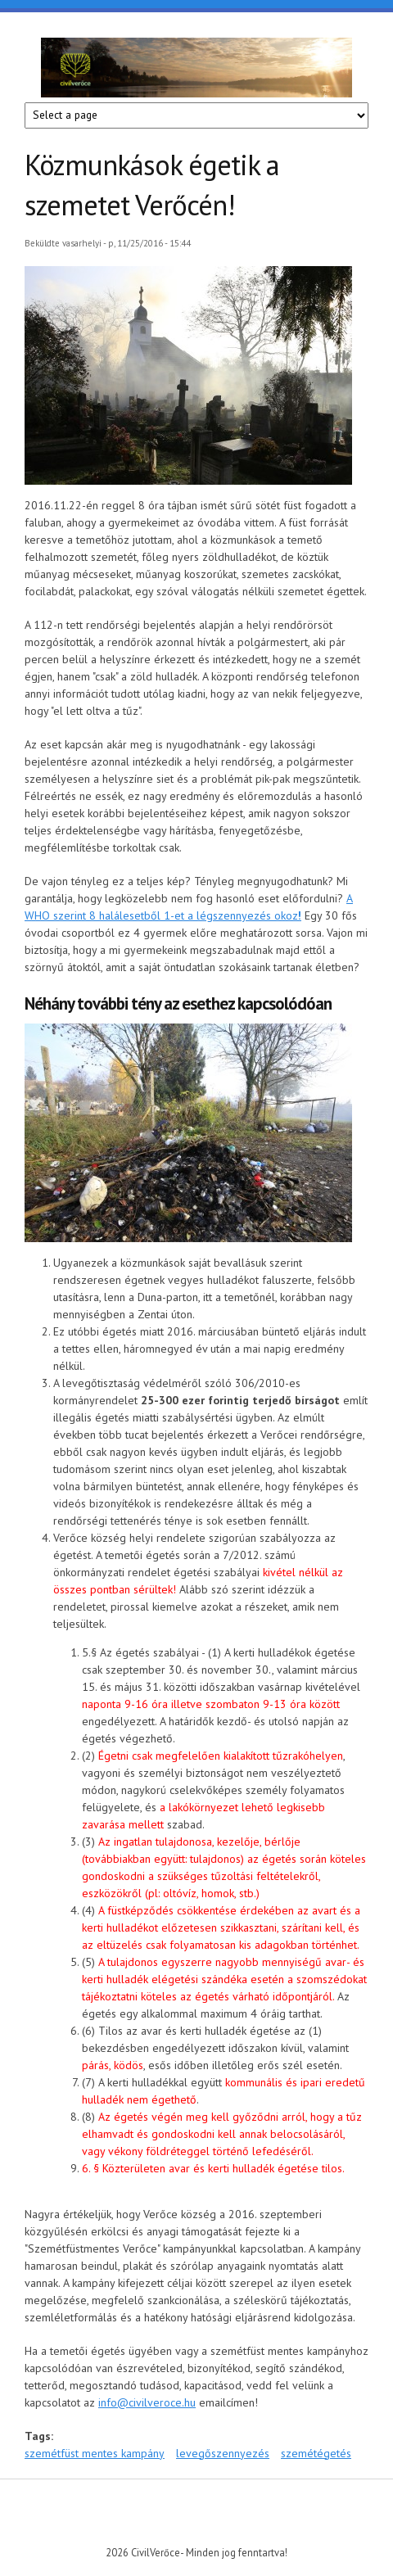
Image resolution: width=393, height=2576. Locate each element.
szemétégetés (316, 2453)
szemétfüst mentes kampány (95, 2453)
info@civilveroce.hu (147, 2402)
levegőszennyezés (222, 2453)
